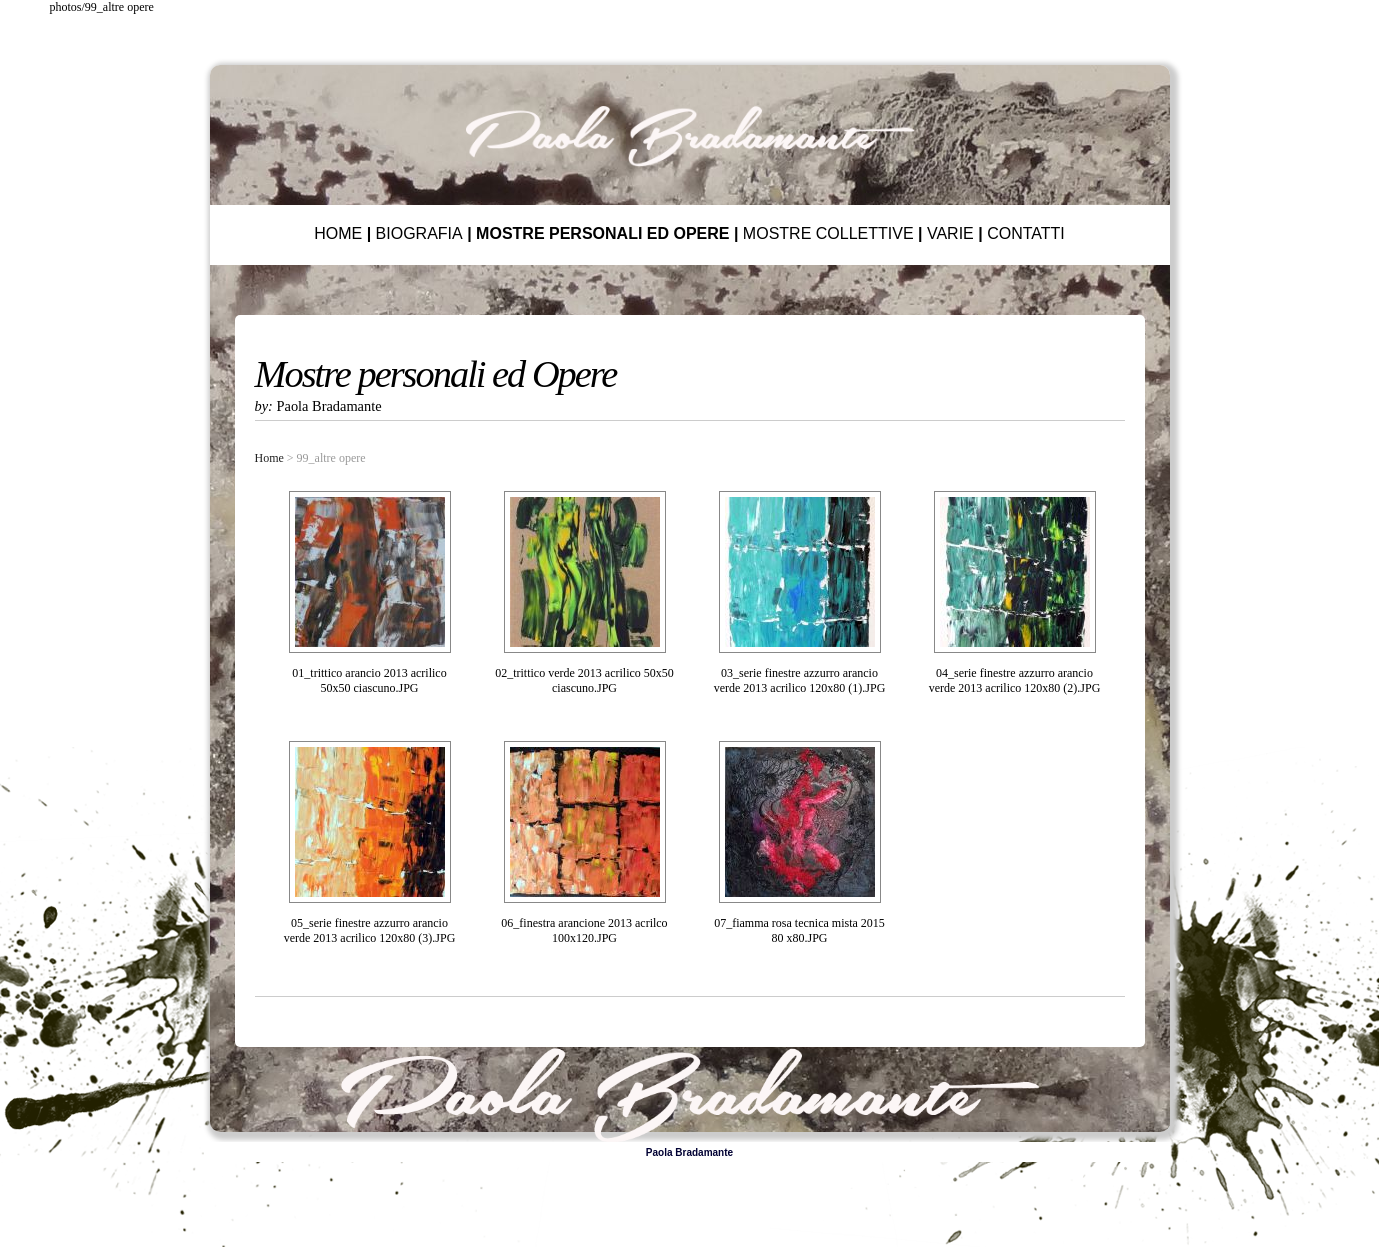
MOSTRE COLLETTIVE (828, 233)
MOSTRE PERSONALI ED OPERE (602, 233)
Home (269, 458)
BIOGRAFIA (419, 233)
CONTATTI (1026, 233)
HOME (338, 233)
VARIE (950, 233)
